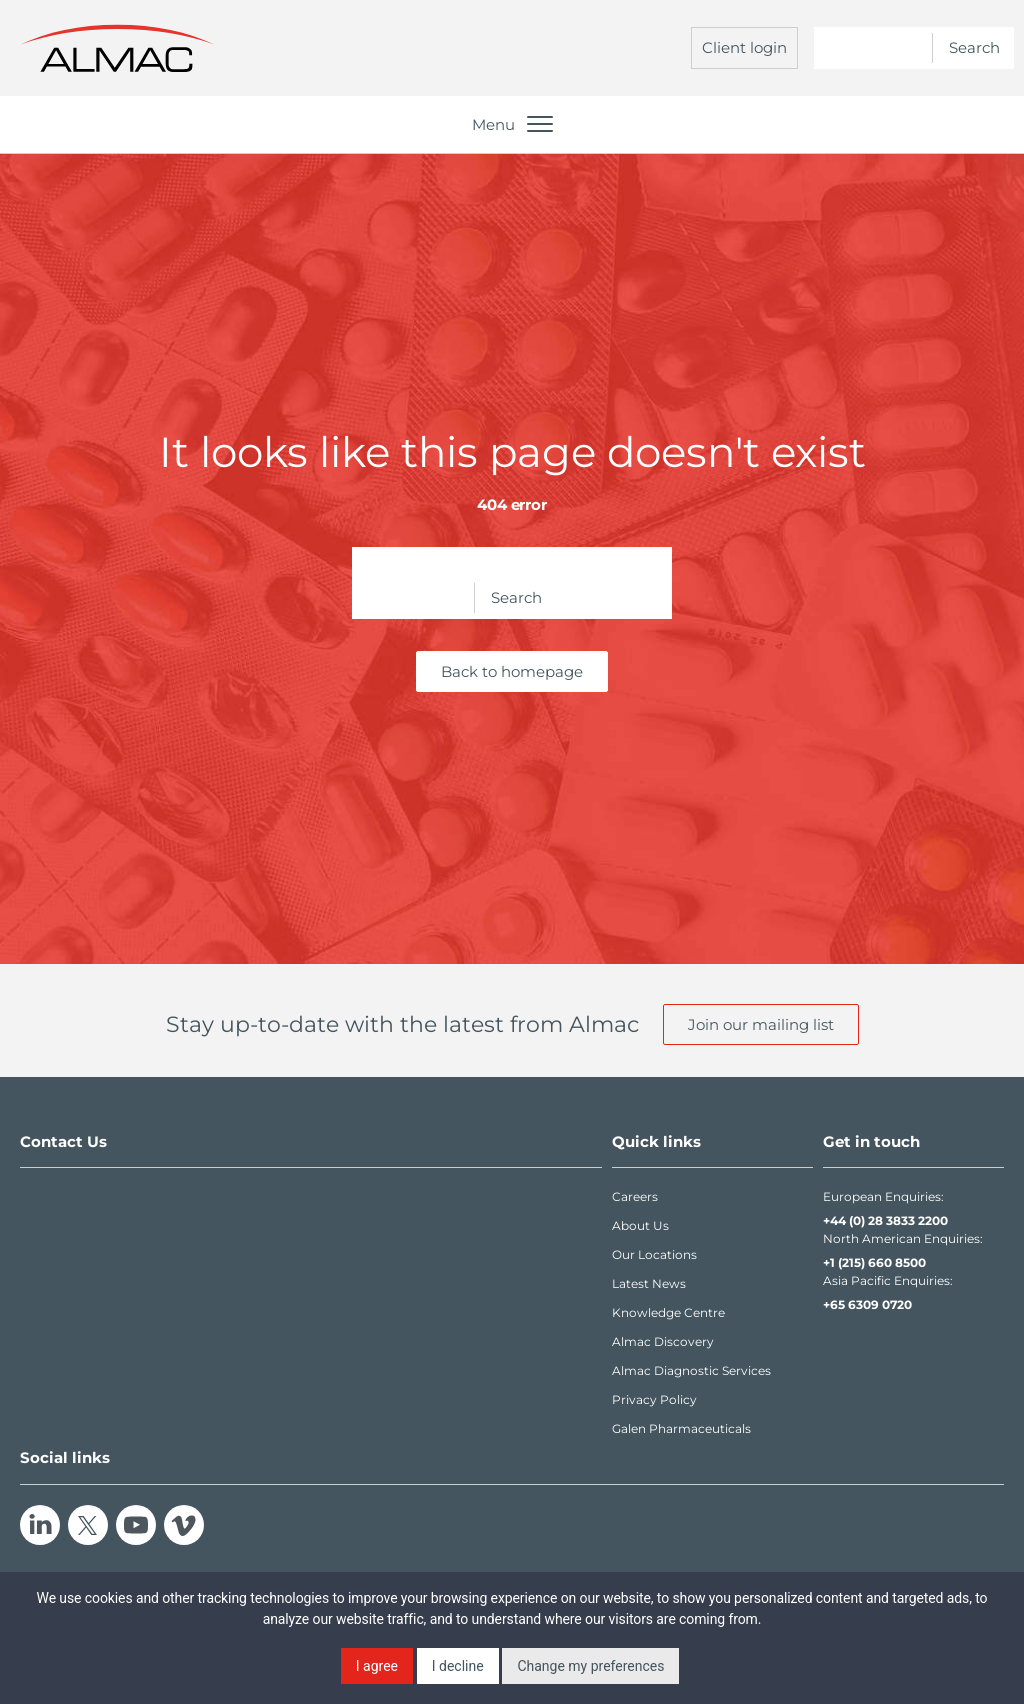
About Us (640, 1225)
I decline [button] (458, 1666)
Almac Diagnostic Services (691, 1370)
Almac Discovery (663, 1341)
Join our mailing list (761, 1024)
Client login (744, 47)
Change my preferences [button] (590, 1666)
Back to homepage (512, 671)
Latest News (649, 1283)
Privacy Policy (654, 1399)
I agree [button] (377, 1666)
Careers (635, 1196)
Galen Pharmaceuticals (681, 1428)
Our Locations (654, 1254)
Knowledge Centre (668, 1312)
